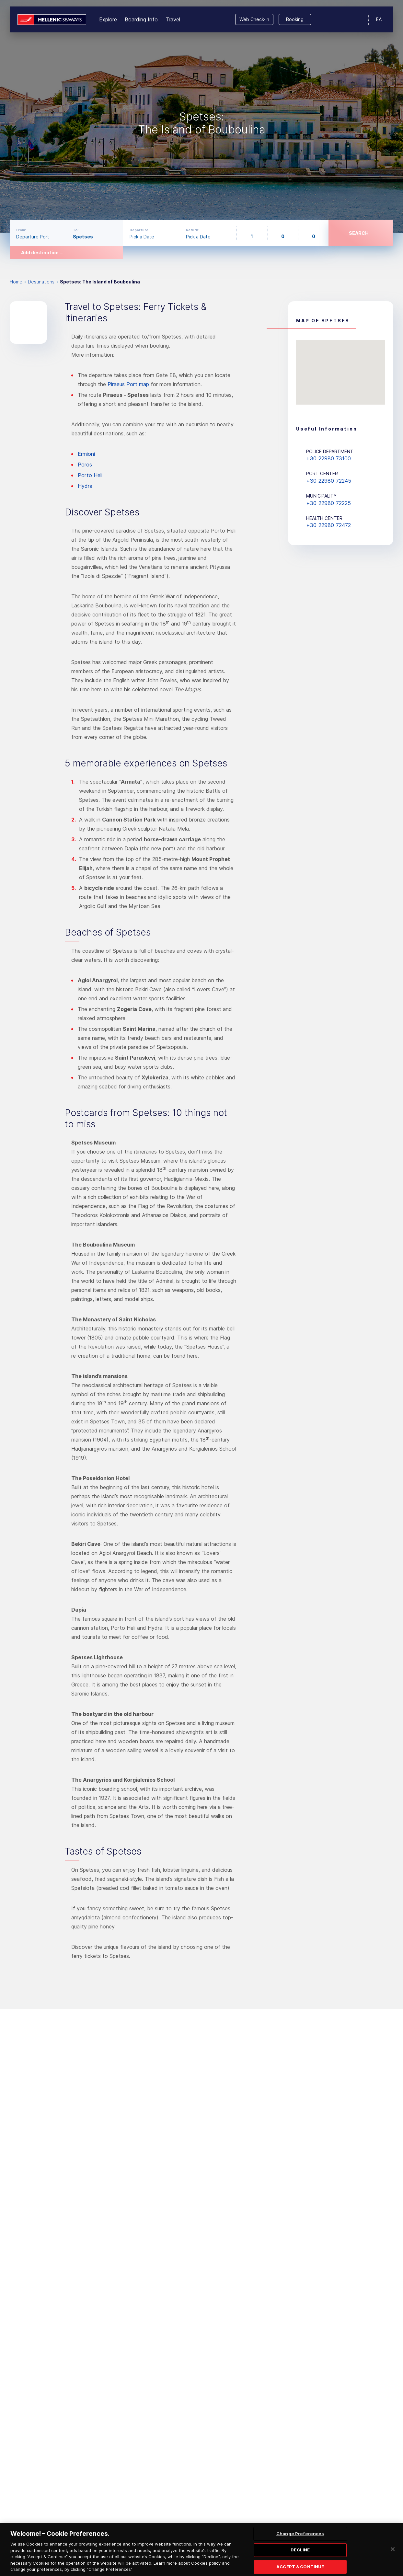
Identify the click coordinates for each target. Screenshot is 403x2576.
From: (21, 230)
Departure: (139, 230)
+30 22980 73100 (328, 458)
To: (75, 230)
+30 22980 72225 (328, 503)
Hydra (85, 486)
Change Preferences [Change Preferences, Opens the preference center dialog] (300, 2537)
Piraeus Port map (128, 384)
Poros (85, 464)
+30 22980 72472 (328, 525)
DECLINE (300, 2553)
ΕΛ (379, 19)
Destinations (41, 281)
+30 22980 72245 (328, 480)
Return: (192, 230)
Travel (173, 19)
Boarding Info (141, 19)
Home (16, 281)
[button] (341, 366)
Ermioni (86, 454)
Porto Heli (90, 475)
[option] (201, 116)
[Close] (393, 2553)
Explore (108, 19)
